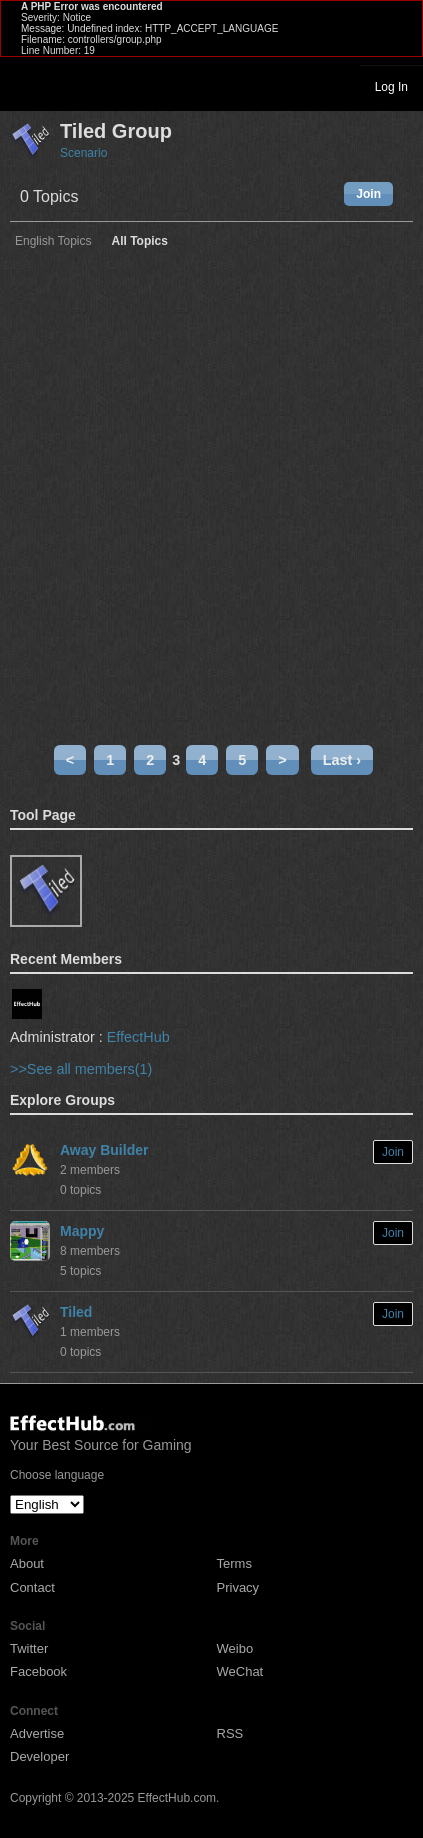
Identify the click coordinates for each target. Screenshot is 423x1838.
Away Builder (104, 1150)
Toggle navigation (24, 86)
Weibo (235, 1648)
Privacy (238, 1587)
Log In (391, 87)
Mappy (82, 1231)
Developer (39, 1756)
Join (368, 194)
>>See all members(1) (81, 1069)
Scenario (83, 153)
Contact (32, 1587)
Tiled (76, 1312)
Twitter (29, 1648)
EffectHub (138, 1037)
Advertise (37, 1733)
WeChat (240, 1671)
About (27, 1563)
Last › (342, 760)
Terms (234, 1563)
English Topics (53, 241)
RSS (230, 1733)
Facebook (38, 1671)
